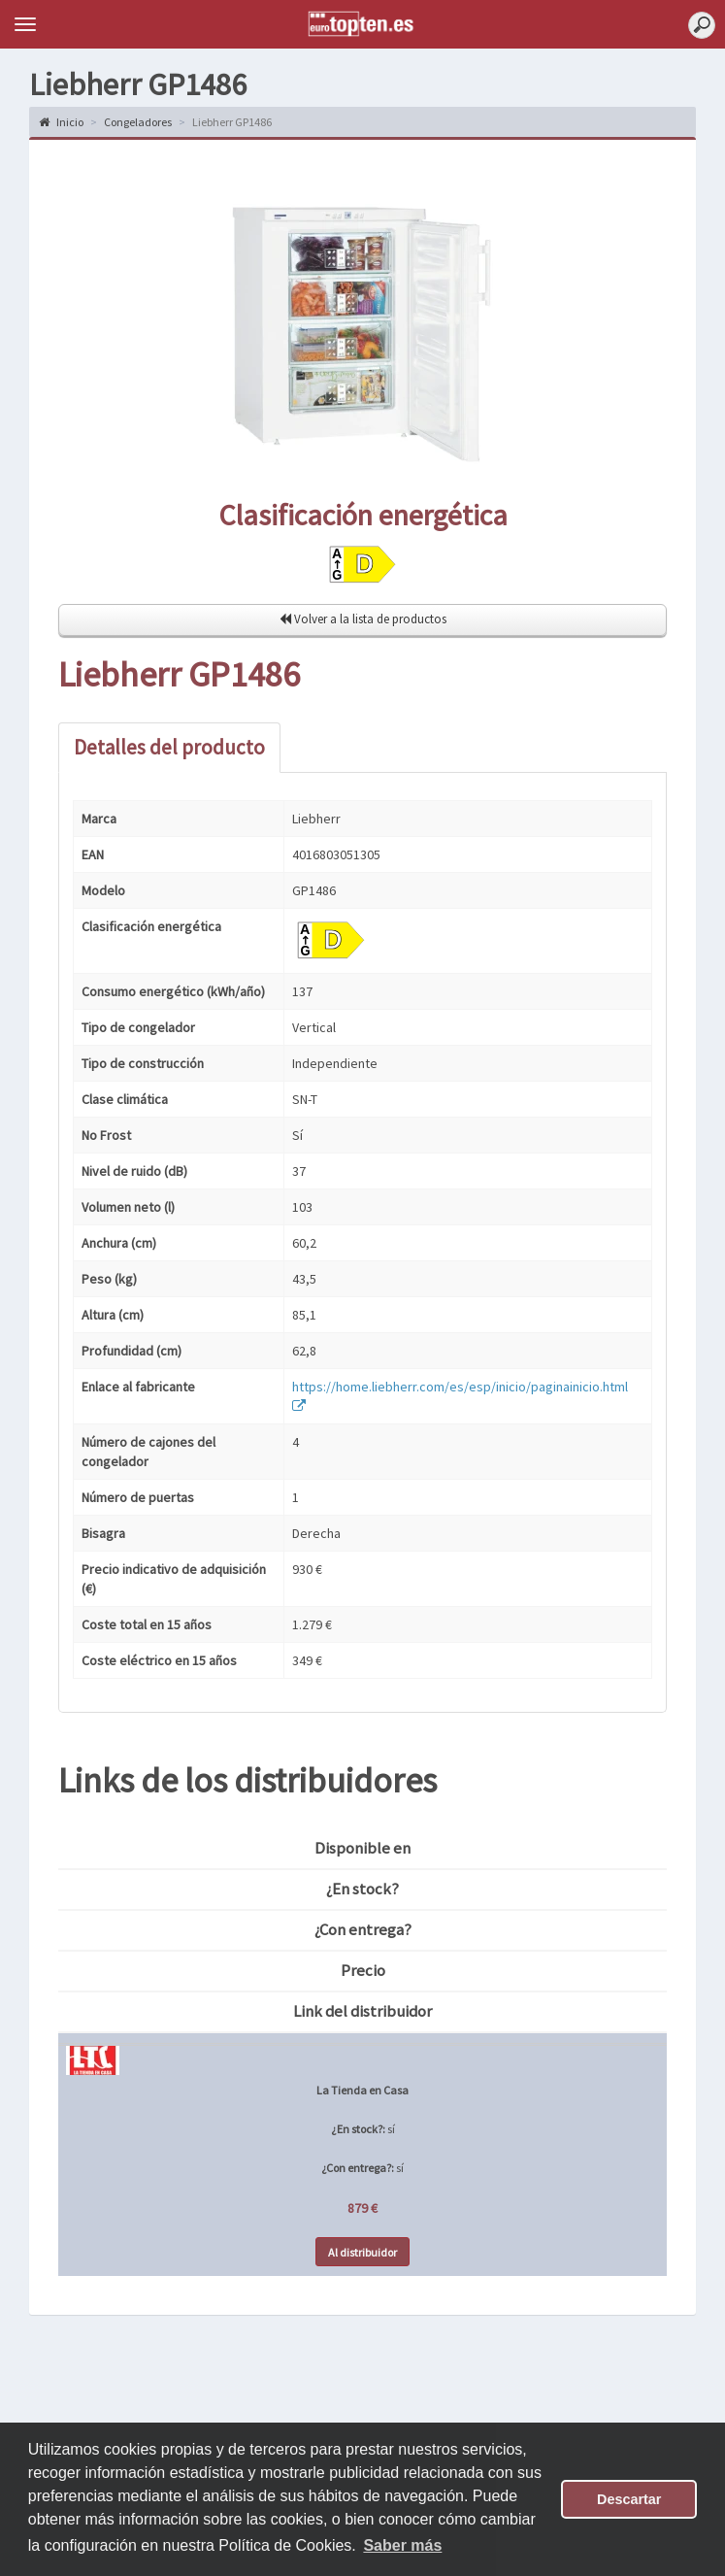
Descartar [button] (629, 2499)
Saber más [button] (402, 2545)
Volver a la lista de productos (363, 619)
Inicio (61, 122)
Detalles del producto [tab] (169, 747)
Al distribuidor (362, 2252)
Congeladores (138, 122)
